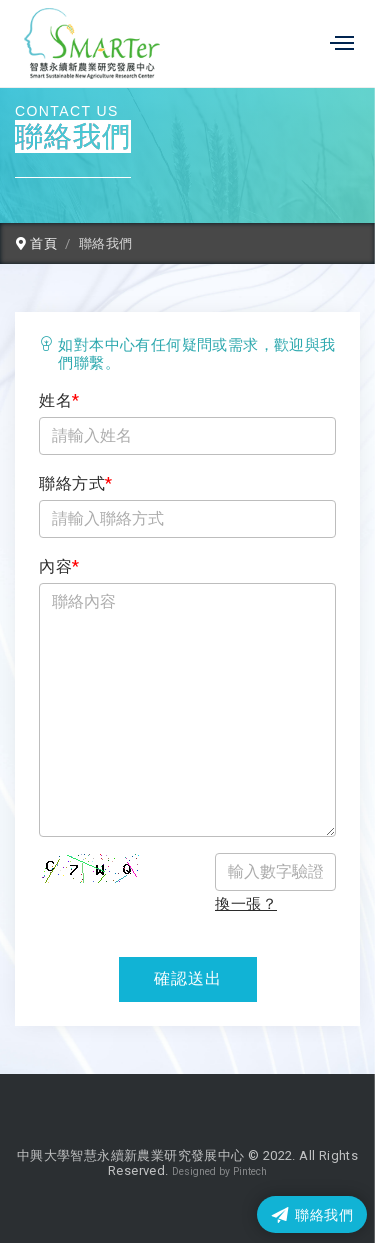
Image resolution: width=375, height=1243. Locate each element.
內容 (59, 566)
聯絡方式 (76, 483)
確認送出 (188, 978)
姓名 (59, 400)
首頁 (36, 243)
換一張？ (246, 904)
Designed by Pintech (219, 1171)
